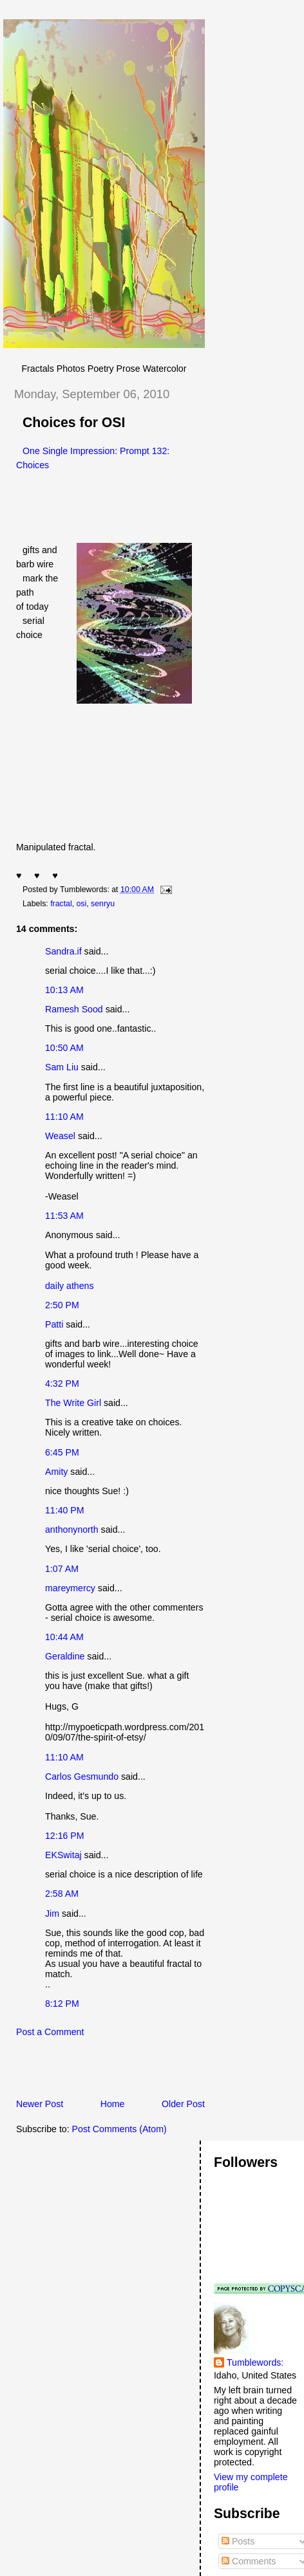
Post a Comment (50, 2032)
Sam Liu (62, 1067)
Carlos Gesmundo (82, 1776)
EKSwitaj (63, 1855)
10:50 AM (64, 1048)
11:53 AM (64, 1215)
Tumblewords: (255, 2362)
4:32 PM (62, 1383)
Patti (54, 1324)
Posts (238, 2541)
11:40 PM (64, 1510)
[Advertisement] (153, 2072)
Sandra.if (63, 951)
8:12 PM (62, 2003)
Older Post (183, 2104)
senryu (103, 903)
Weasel (60, 1136)
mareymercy (70, 1588)
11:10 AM (64, 1116)
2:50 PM (62, 1305)
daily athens (69, 1286)
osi (82, 903)
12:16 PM (64, 1836)
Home (112, 2104)
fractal (61, 903)
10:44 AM (64, 1637)
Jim (52, 1913)
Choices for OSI (74, 422)
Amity (56, 1471)
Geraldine (66, 1656)
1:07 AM (62, 1569)
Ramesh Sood (74, 1009)
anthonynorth (72, 1529)
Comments (249, 2561)
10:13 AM (64, 990)
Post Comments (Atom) (119, 2129)
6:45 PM (62, 1452)
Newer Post (39, 2104)
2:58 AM (62, 1893)
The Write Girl (73, 1403)
